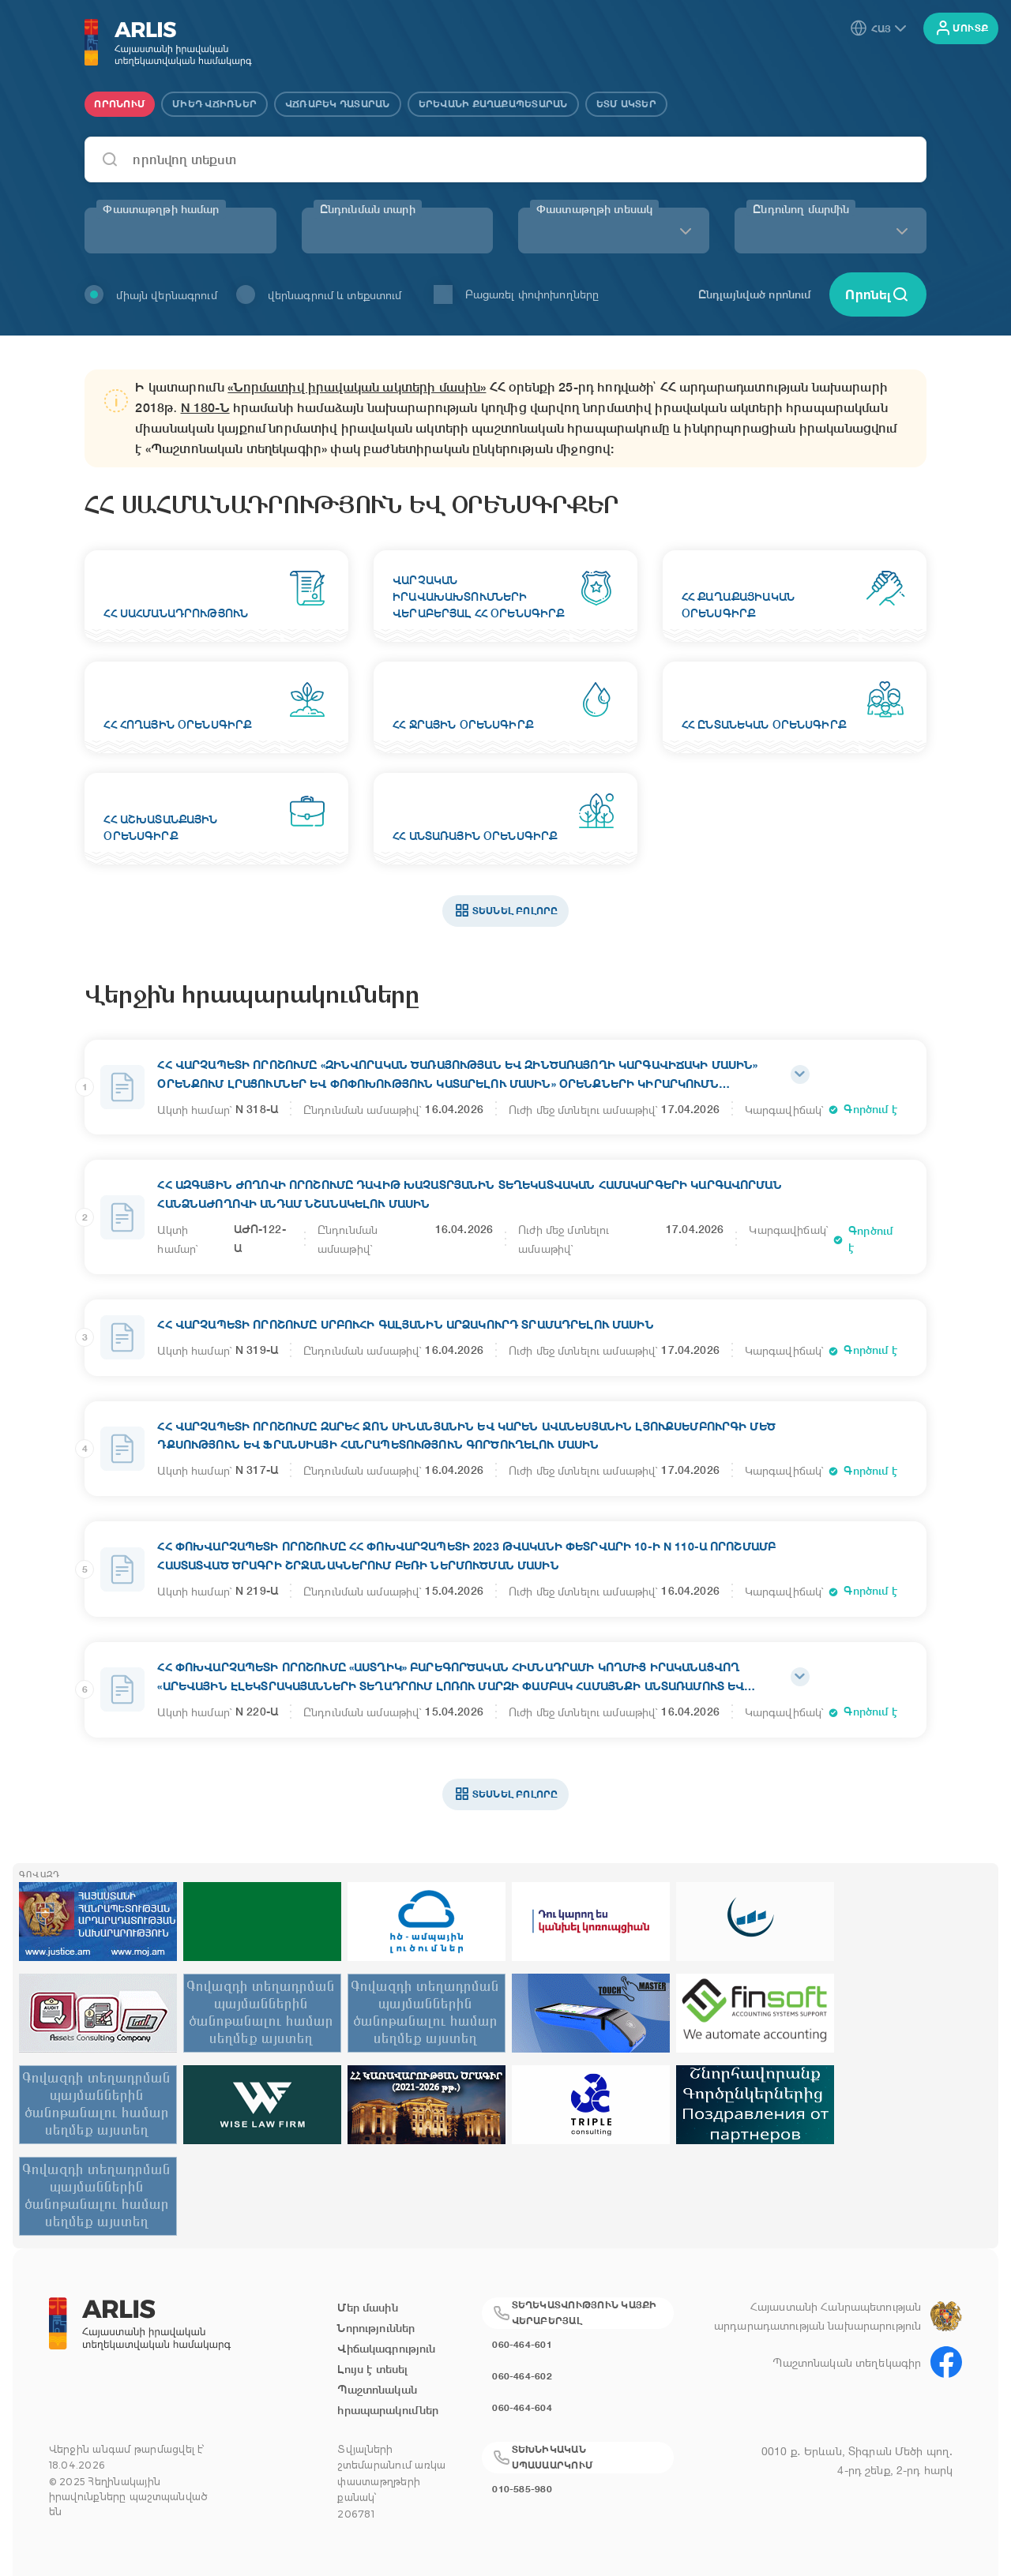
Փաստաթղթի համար (161, 209)
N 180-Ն (205, 407)
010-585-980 (522, 2489)
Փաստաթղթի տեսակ (594, 209)
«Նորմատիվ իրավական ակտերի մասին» (356, 387)
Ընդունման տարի (367, 209)
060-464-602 (522, 2376)
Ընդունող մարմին (801, 209)
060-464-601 (522, 2344)
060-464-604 (522, 2407)
